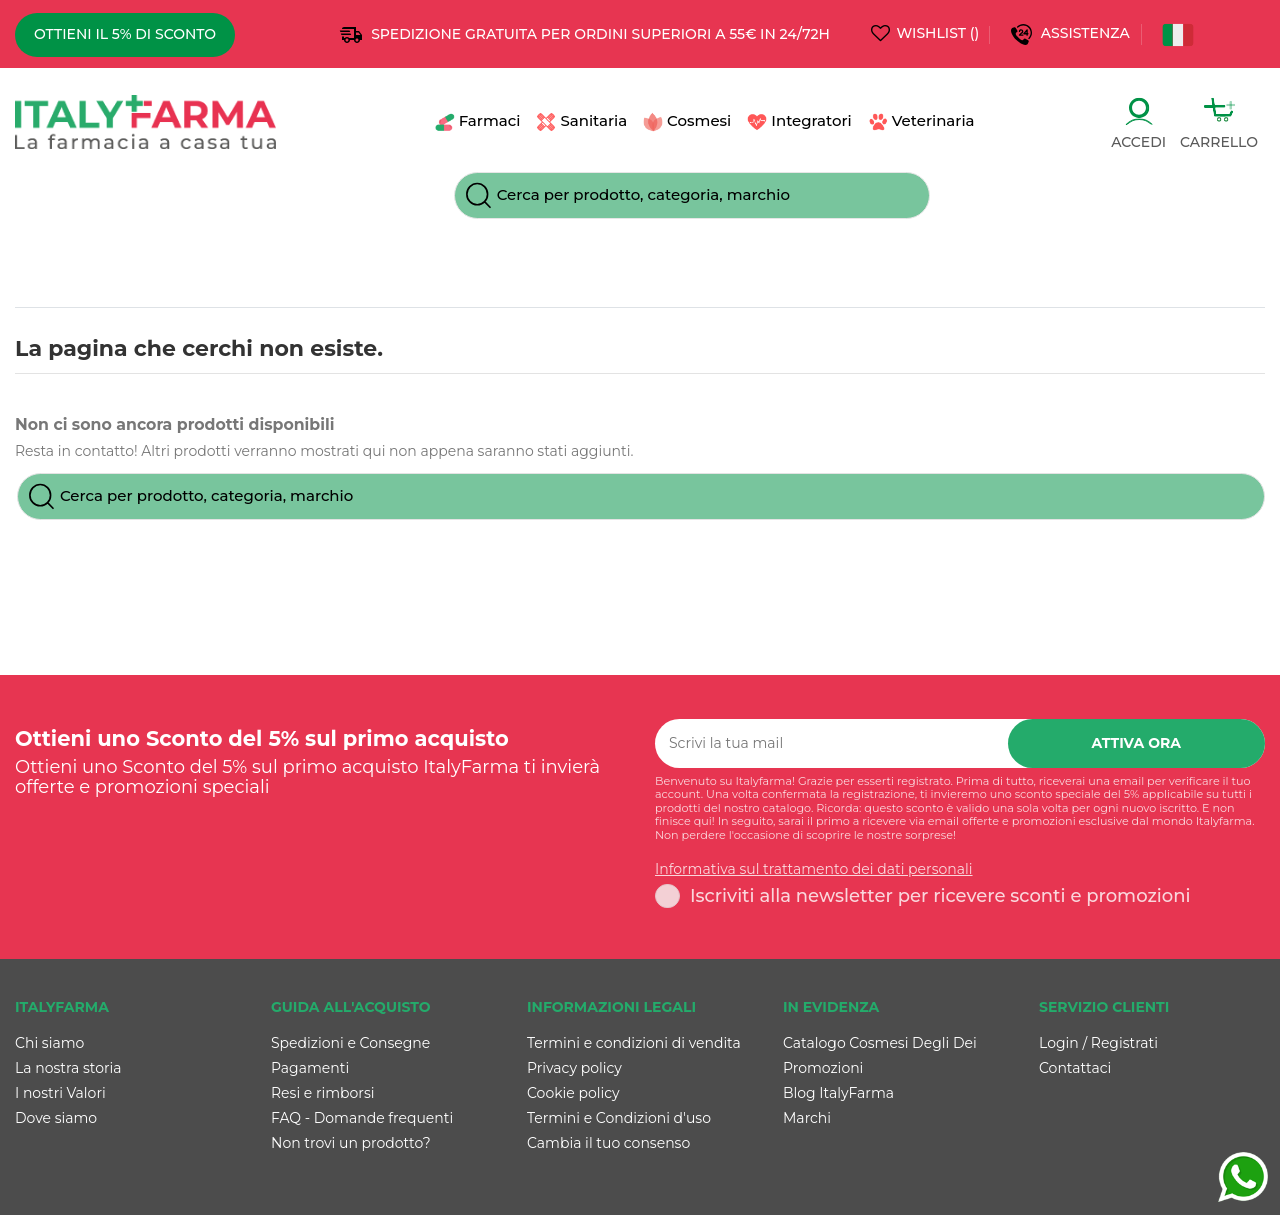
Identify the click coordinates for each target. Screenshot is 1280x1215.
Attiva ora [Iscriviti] (1137, 743)
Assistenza (1087, 33)
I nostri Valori (60, 1093)
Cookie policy (573, 1093)
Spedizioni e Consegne (350, 1043)
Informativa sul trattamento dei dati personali (814, 869)
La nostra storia (68, 1068)
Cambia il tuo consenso (608, 1143)
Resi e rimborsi (323, 1093)
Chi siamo (49, 1043)
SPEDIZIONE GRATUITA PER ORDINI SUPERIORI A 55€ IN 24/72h (600, 34)
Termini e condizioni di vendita (634, 1043)
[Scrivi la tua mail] (831, 743)
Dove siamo (56, 1118)
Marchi (807, 1118)
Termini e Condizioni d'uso (619, 1118)
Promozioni (823, 1068)
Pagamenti (310, 1068)
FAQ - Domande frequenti (362, 1118)
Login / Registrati (1098, 1043)
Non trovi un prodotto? (351, 1143)
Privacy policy (574, 1068)
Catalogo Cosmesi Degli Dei (880, 1043)
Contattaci (1075, 1068)
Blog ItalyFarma (838, 1093)
